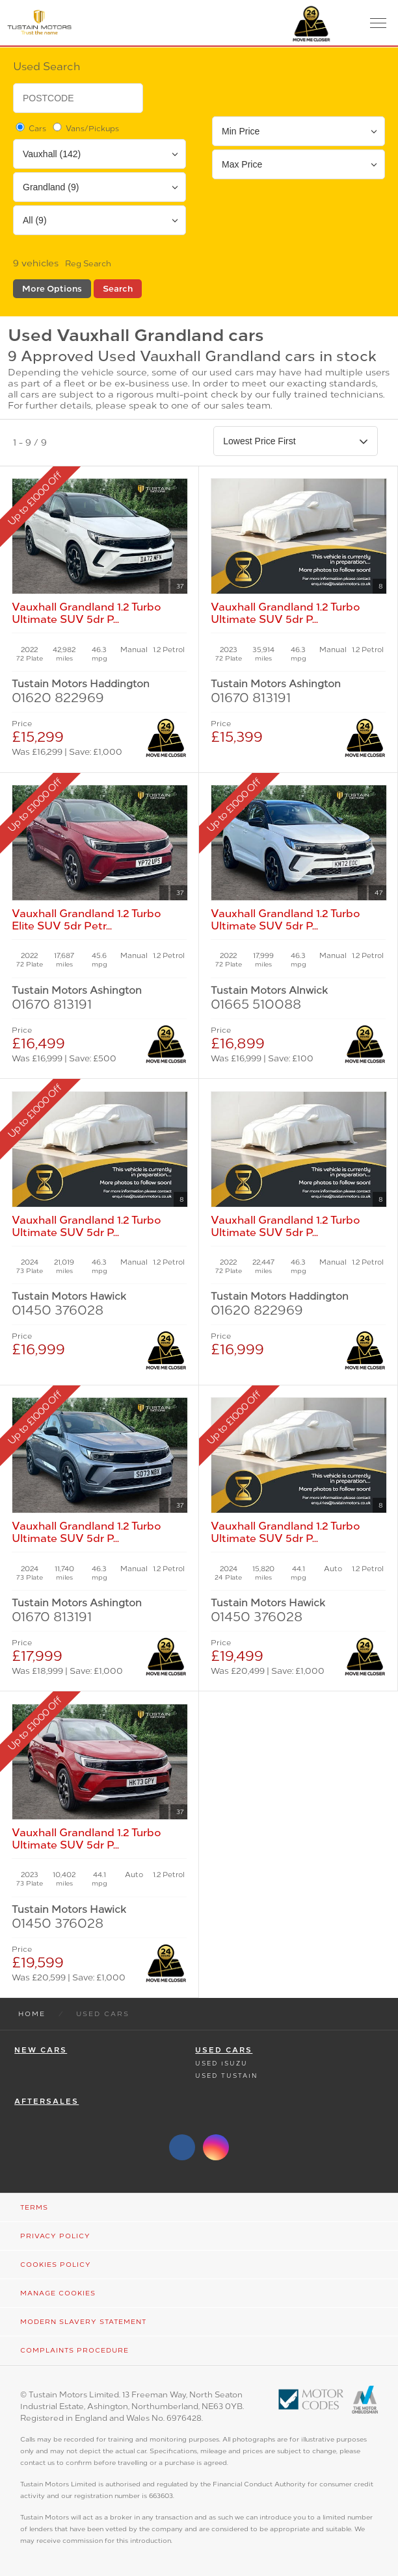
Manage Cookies (58, 2293)
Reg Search (88, 263)
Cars (30, 128)
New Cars (40, 2050)
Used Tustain (226, 2075)
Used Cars (223, 2050)
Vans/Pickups (85, 128)
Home (32, 2014)
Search (118, 289)
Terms (34, 2207)
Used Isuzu (221, 2063)
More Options (52, 289)
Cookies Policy (55, 2264)
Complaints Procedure (74, 2350)
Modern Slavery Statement (83, 2321)
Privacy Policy (55, 2236)
